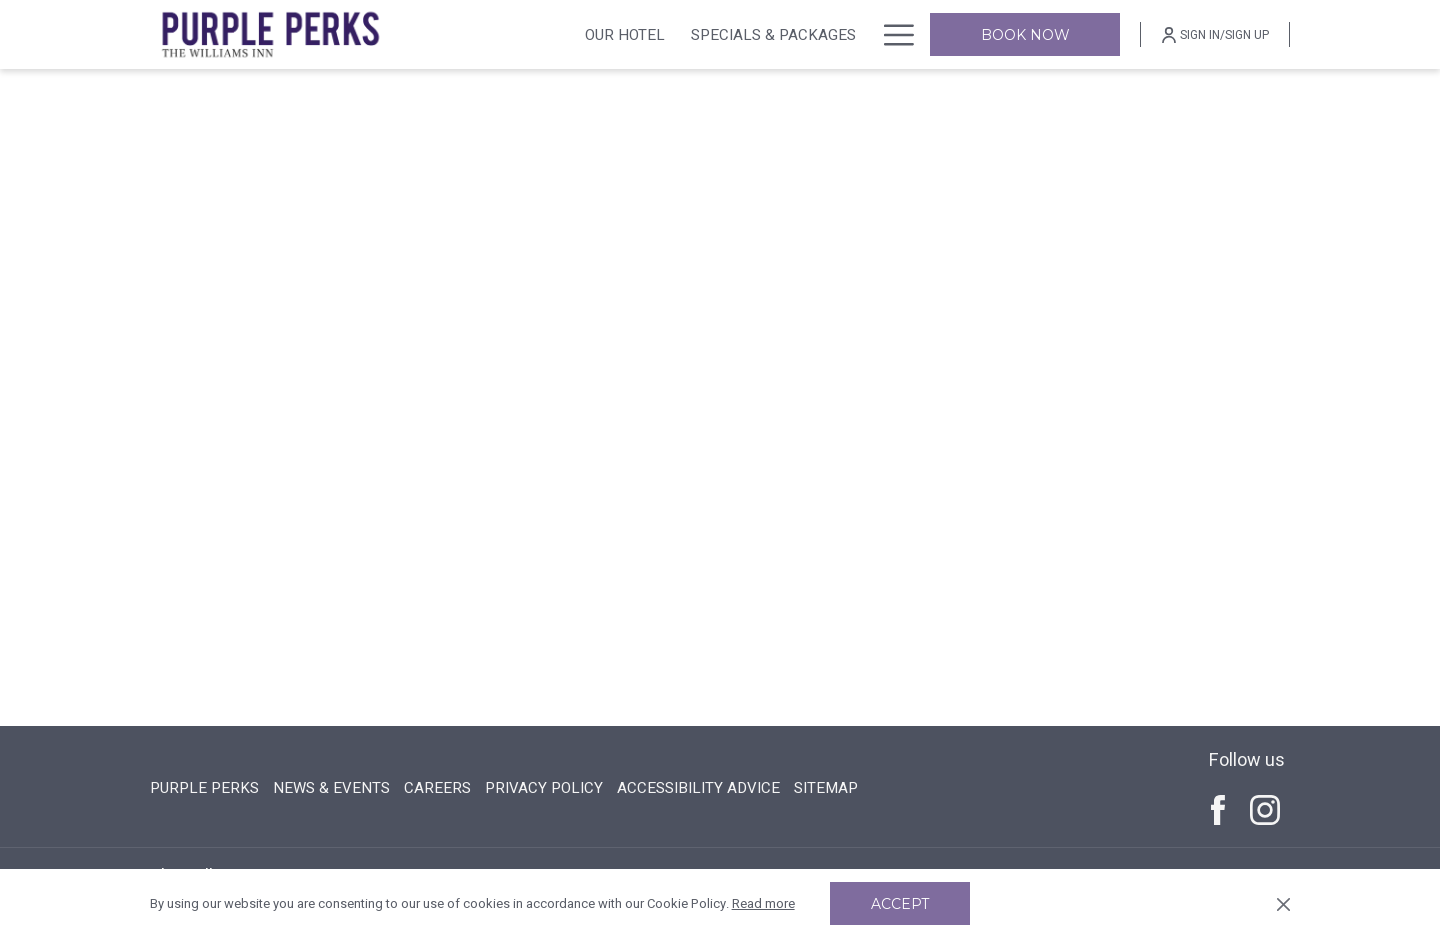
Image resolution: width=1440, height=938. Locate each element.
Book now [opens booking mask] (1025, 35)
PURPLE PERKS (204, 788)
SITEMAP (826, 788)
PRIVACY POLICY (544, 788)
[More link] (891, 34)
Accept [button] (900, 904)
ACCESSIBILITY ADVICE (698, 788)
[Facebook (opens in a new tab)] (1218, 809)
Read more (763, 903)
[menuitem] (625, 34)
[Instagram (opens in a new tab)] (1265, 809)
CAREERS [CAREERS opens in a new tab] (437, 788)
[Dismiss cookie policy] (1283, 904)
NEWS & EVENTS (331, 788)
